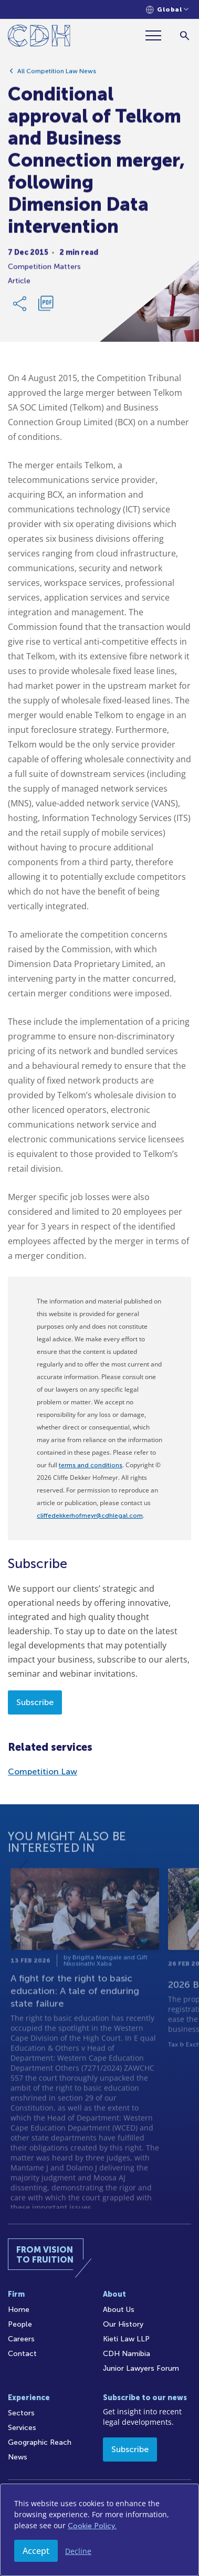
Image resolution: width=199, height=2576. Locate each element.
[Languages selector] (167, 10)
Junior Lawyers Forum (141, 2368)
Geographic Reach (39, 2442)
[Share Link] (20, 307)
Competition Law (42, 1771)
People (20, 2324)
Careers (21, 2339)
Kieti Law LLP (126, 2339)
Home (18, 2309)
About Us (118, 2309)
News (17, 2457)
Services (22, 2427)
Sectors (21, 2413)
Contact (22, 2353)
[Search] (184, 35)
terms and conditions (90, 1465)
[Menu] (157, 35)
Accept (36, 2551)
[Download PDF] (45, 307)
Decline (78, 2551)
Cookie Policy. (92, 2525)
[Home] (39, 37)
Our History (123, 2324)
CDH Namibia (126, 2353)
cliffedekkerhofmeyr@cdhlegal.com (90, 1515)
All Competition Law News (56, 75)
